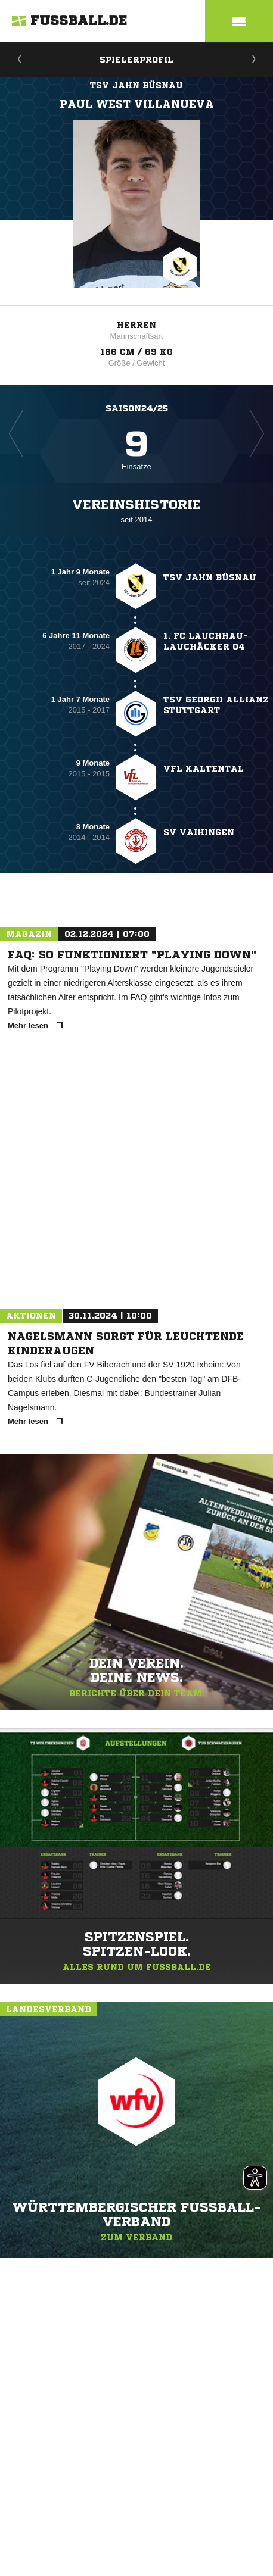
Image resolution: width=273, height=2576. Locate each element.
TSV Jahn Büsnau (136, 85)
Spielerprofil (136, 59)
